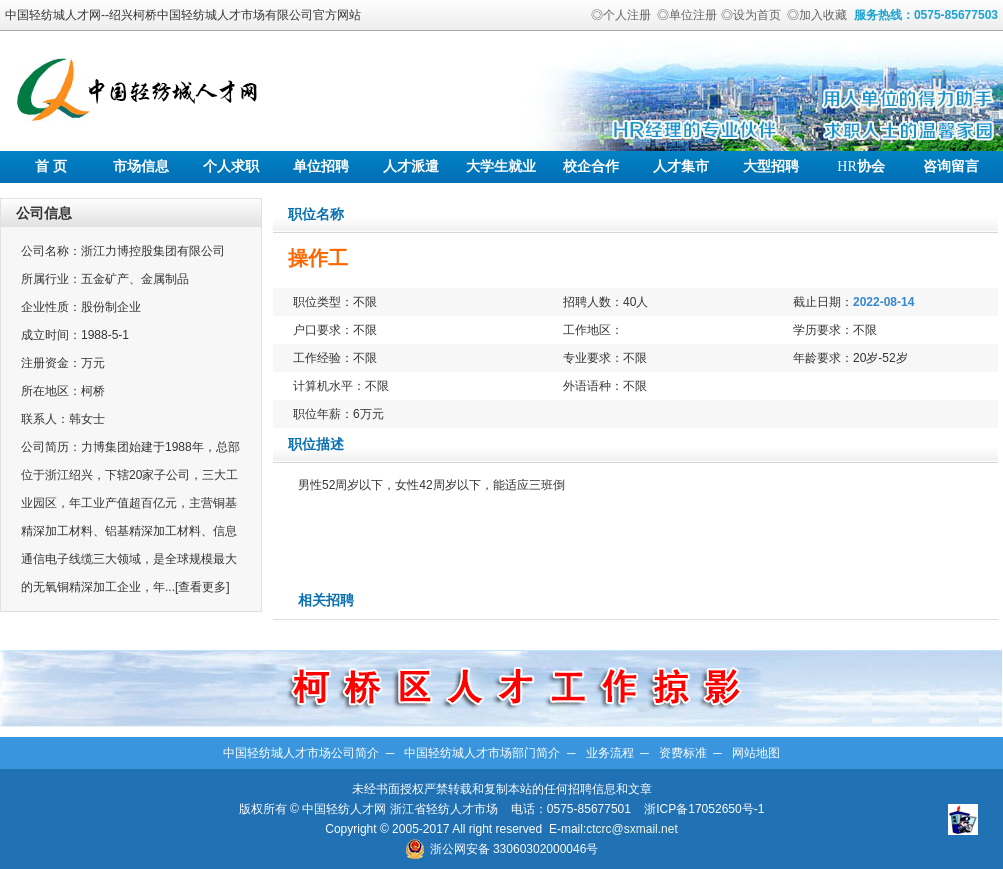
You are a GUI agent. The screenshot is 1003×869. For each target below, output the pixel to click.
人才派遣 (411, 166)
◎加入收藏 (817, 15)
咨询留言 (951, 166)
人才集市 (681, 166)
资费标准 (683, 753)
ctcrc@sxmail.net (632, 829)
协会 (860, 166)
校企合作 (591, 166)
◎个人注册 (621, 15)
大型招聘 (771, 166)
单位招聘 (321, 166)
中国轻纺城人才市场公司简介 (301, 753)
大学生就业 (501, 166)
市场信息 (141, 166)
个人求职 (231, 166)
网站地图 (756, 753)
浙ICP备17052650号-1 (704, 809)
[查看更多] (202, 587)
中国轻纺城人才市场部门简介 (482, 753)
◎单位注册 (687, 15)
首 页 (51, 166)
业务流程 (610, 753)
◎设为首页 (751, 15)
